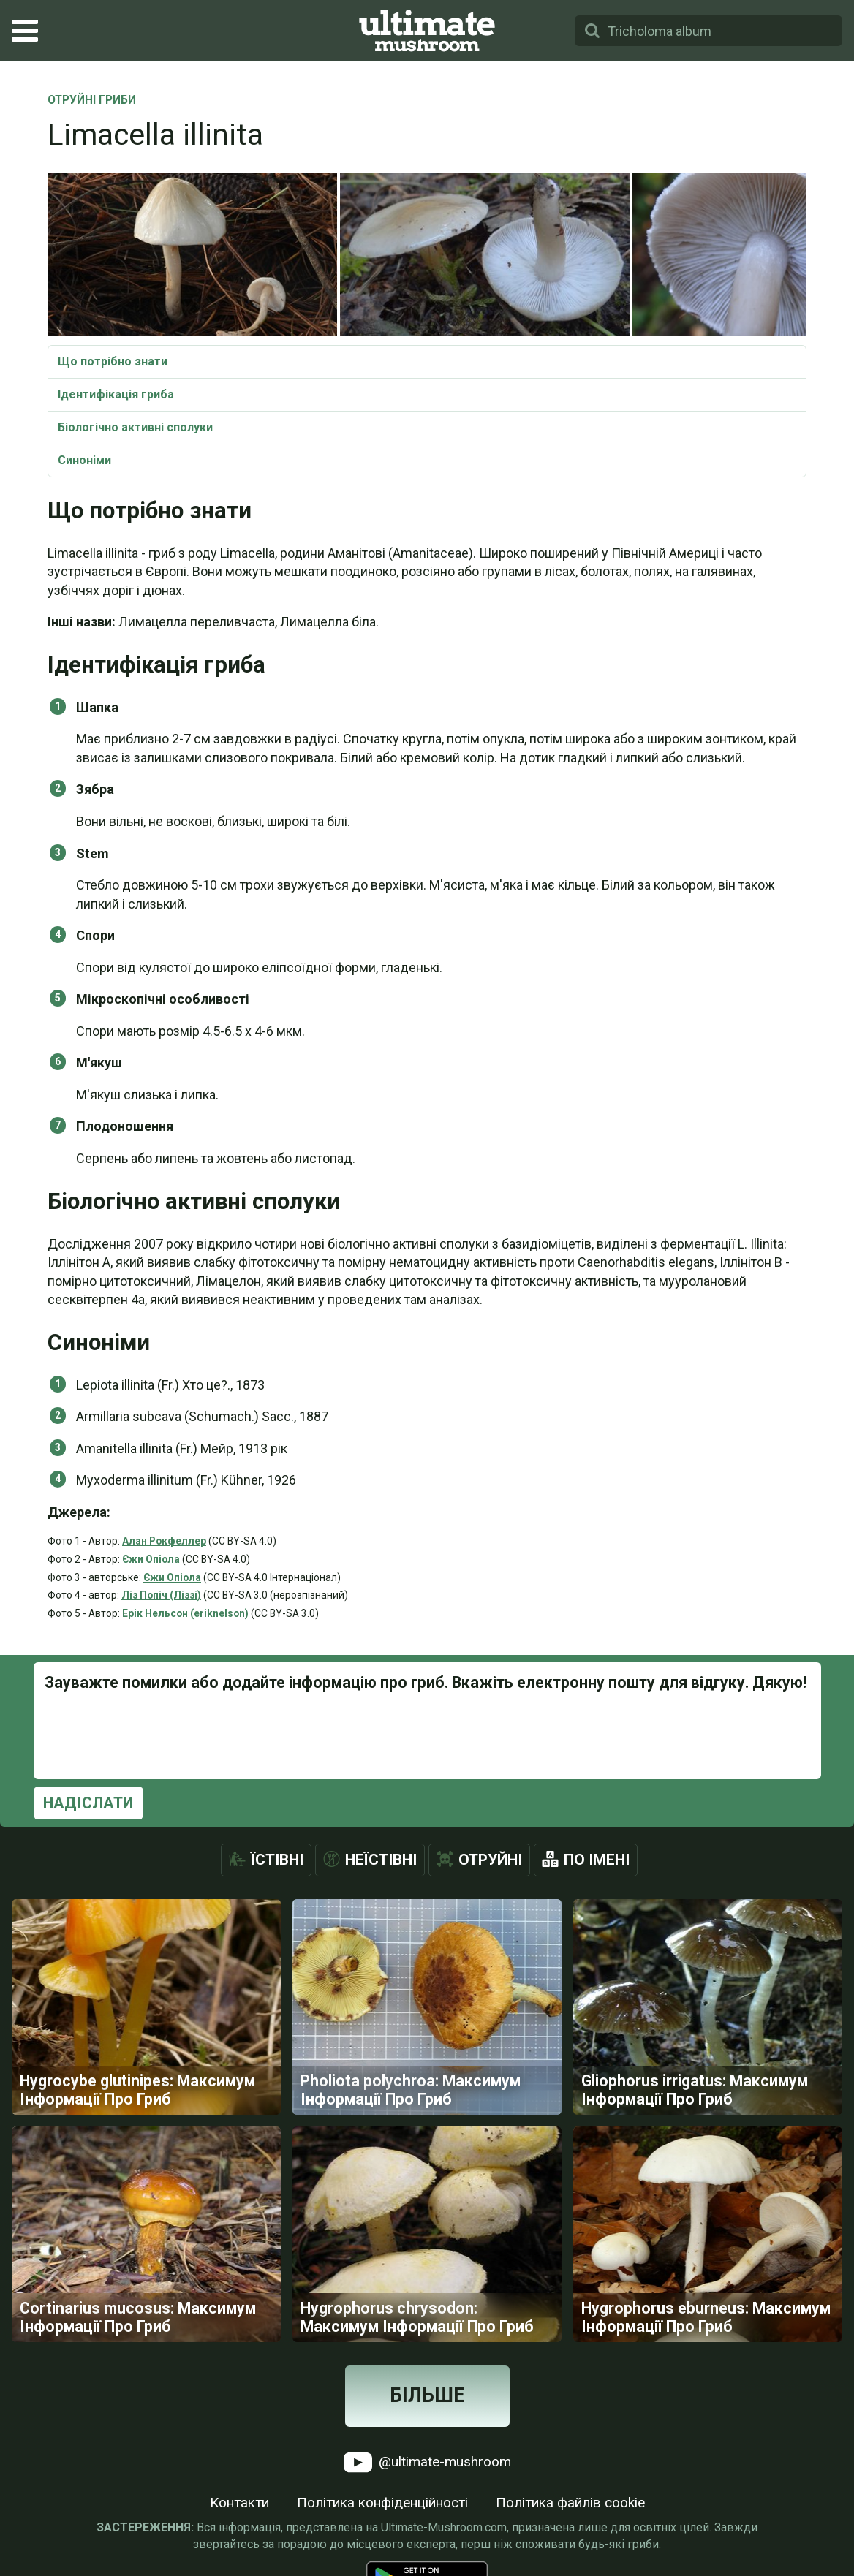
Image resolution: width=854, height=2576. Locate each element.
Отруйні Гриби (92, 101)
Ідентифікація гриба (116, 394)
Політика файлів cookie (570, 2502)
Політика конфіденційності (382, 2502)
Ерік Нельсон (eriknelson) (185, 1613)
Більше (427, 2395)
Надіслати (88, 1803)
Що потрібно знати (112, 361)
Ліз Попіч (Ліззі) (161, 1595)
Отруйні (490, 1859)
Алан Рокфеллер (164, 1541)
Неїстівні (381, 1859)
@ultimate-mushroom (427, 2462)
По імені (597, 1859)
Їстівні (277, 1859)
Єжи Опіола (151, 1559)
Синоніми (84, 460)
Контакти (239, 2502)
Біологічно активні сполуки (135, 427)
